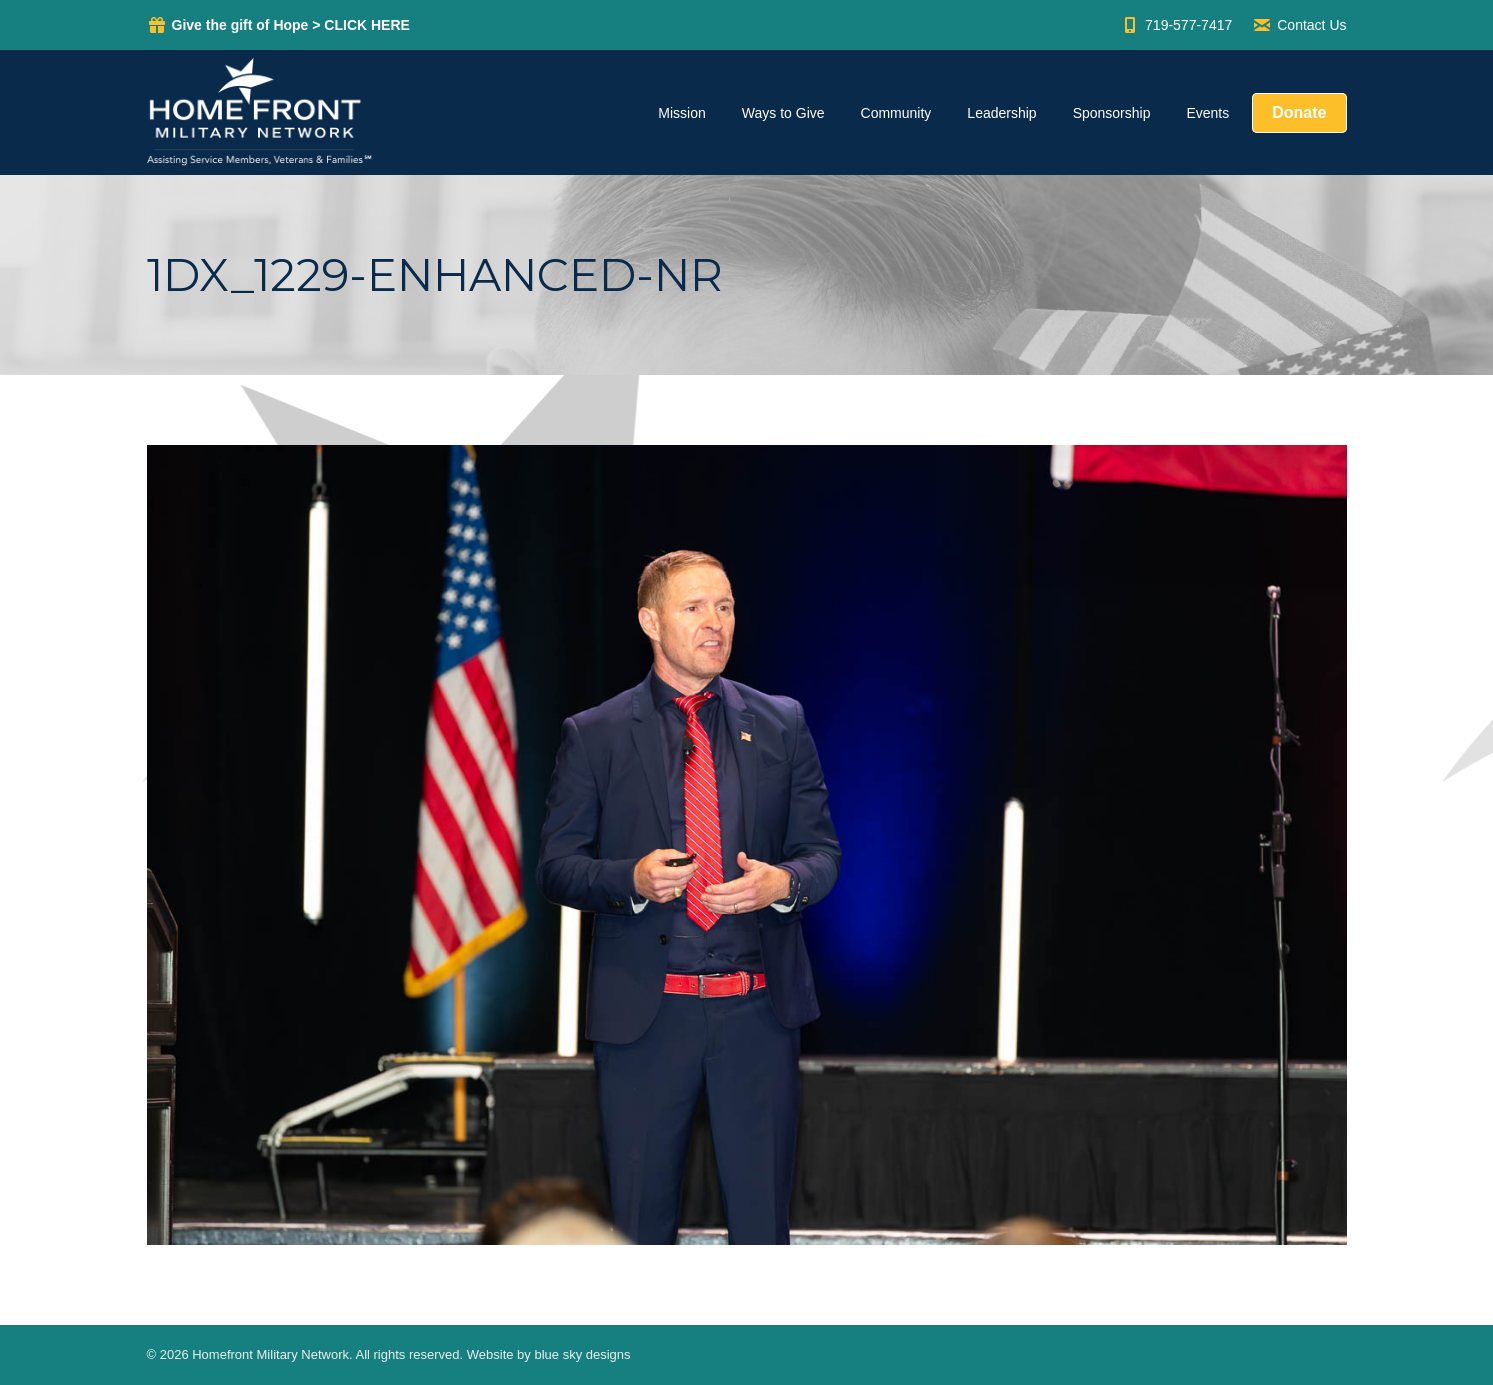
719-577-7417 (1176, 25)
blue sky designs (582, 1354)
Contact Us (1299, 25)
